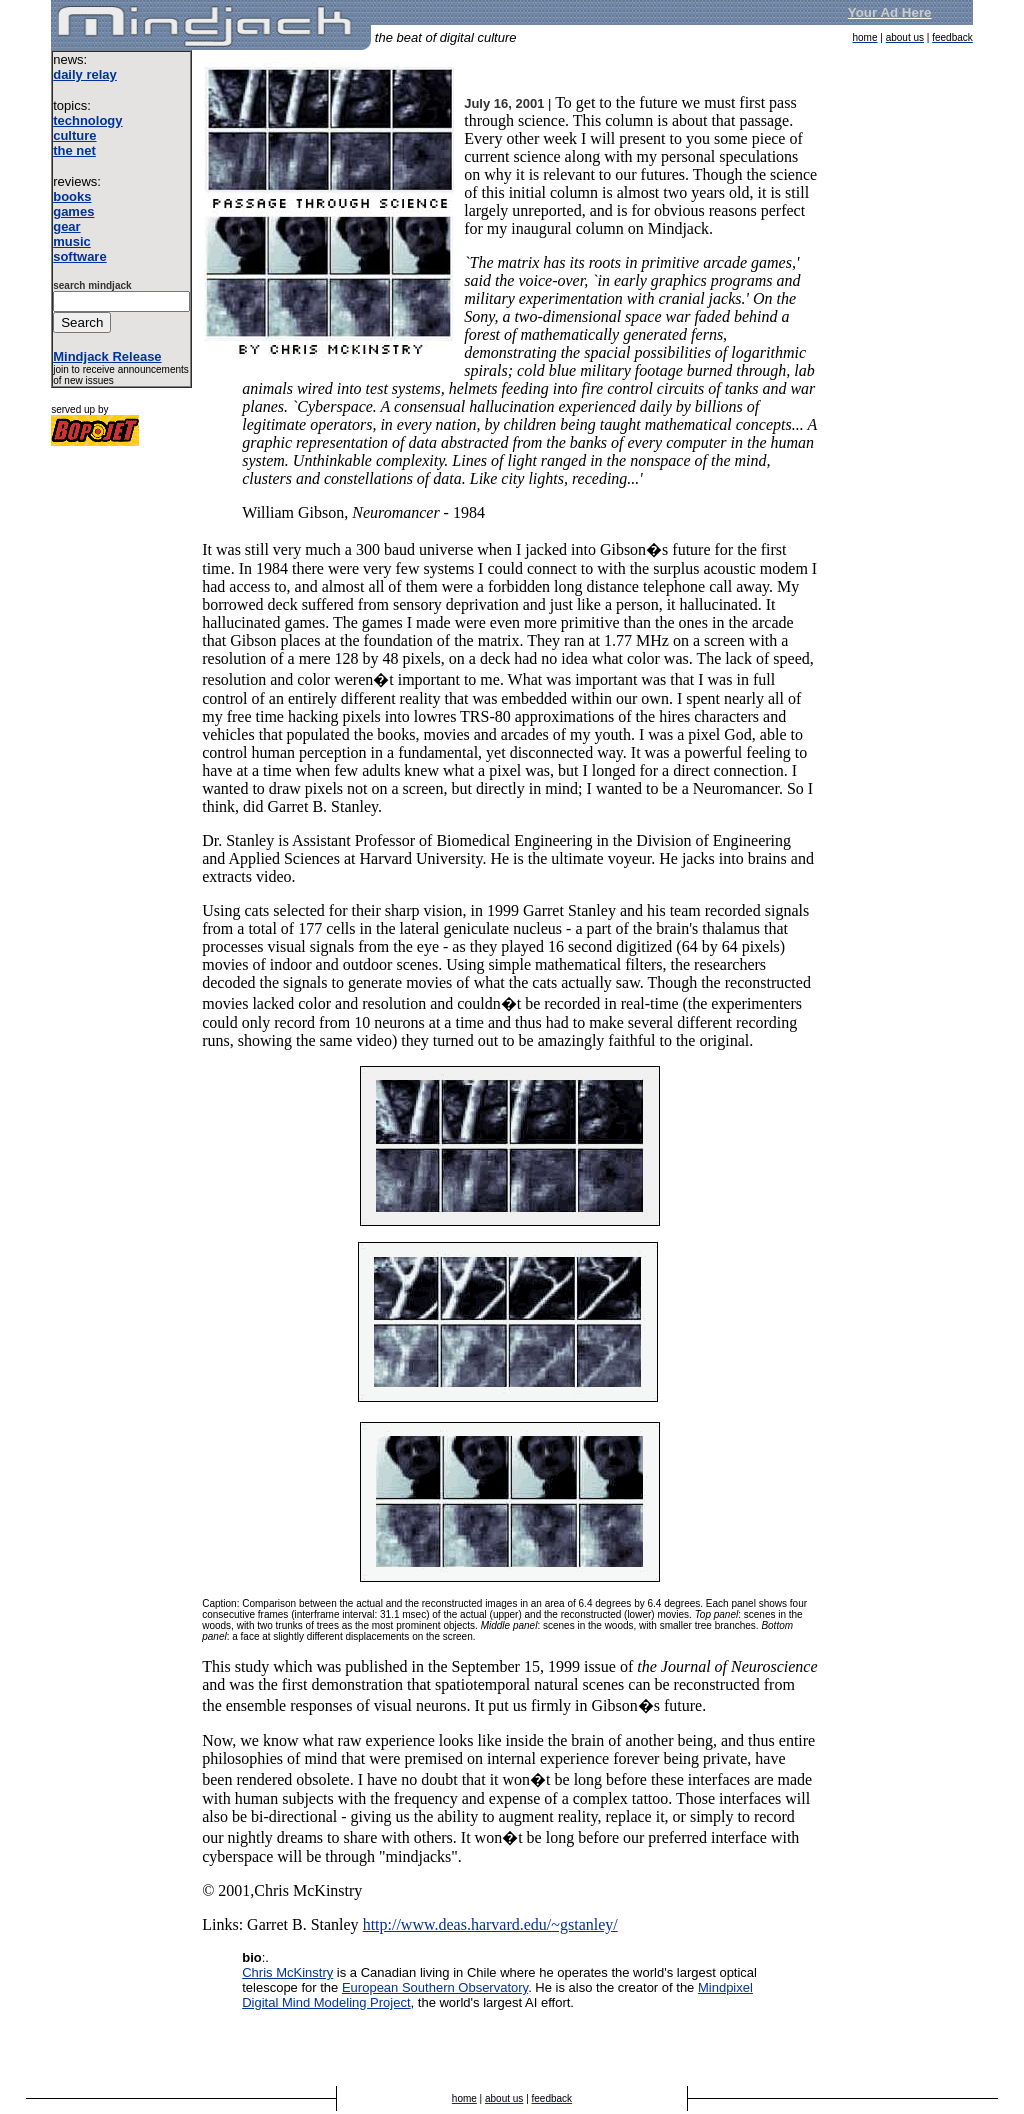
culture (74, 135)
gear (66, 226)
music (72, 241)
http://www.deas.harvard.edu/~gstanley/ (490, 1924)
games (73, 211)
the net (74, 150)
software (79, 256)
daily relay (85, 74)
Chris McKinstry (287, 1972)
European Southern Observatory (435, 1987)
